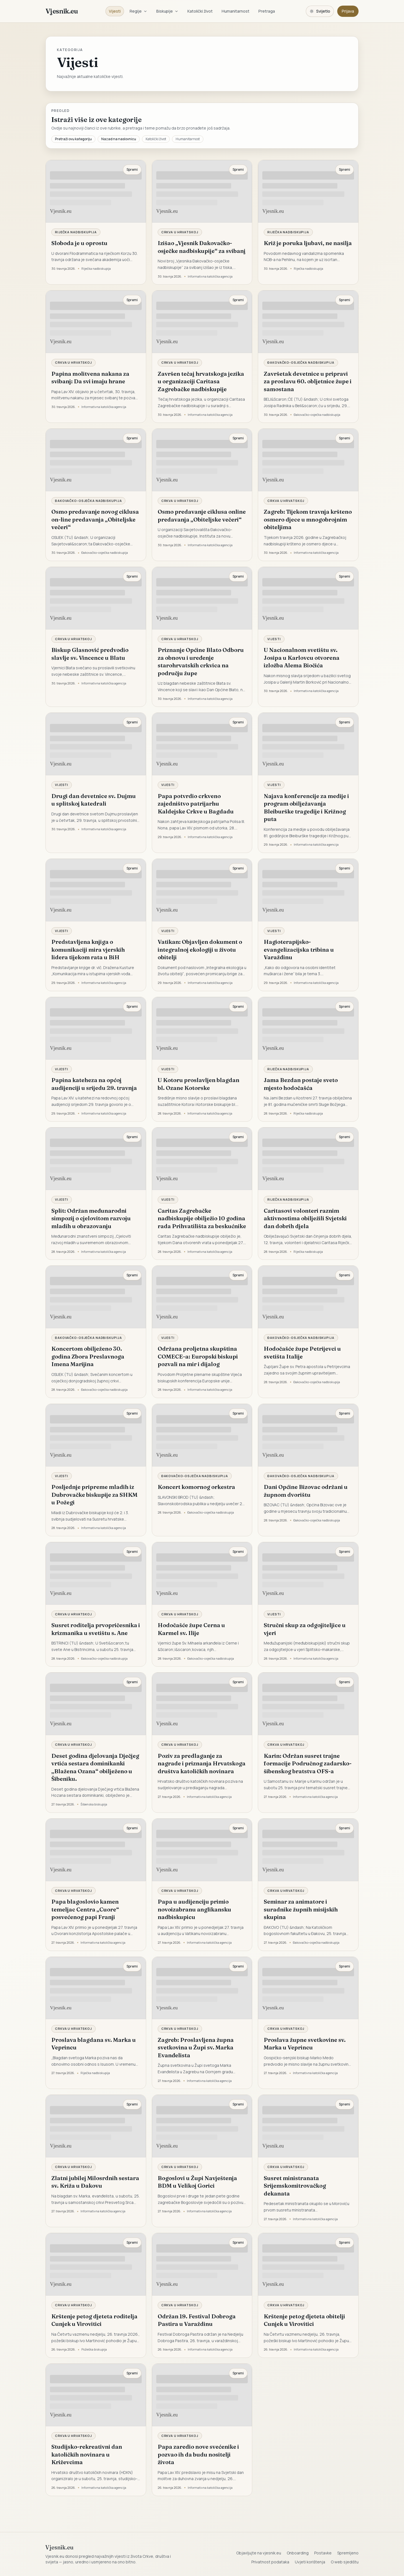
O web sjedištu (345, 2562)
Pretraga (266, 11)
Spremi (132, 169)
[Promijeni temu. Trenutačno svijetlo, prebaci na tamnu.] (320, 11)
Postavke (323, 2553)
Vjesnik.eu (61, 11)
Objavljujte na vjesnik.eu (258, 2553)
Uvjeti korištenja (310, 2562)
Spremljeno (348, 2553)
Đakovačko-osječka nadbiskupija (300, 362)
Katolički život (200, 11)
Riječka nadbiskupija (76, 232)
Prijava (348, 11)
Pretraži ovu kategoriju (73, 139)
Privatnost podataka (270, 2562)
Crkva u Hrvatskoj (179, 232)
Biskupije (167, 11)
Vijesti (115, 11)
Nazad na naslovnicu (118, 139)
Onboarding (298, 2553)
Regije (138, 11)
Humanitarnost (235, 11)
